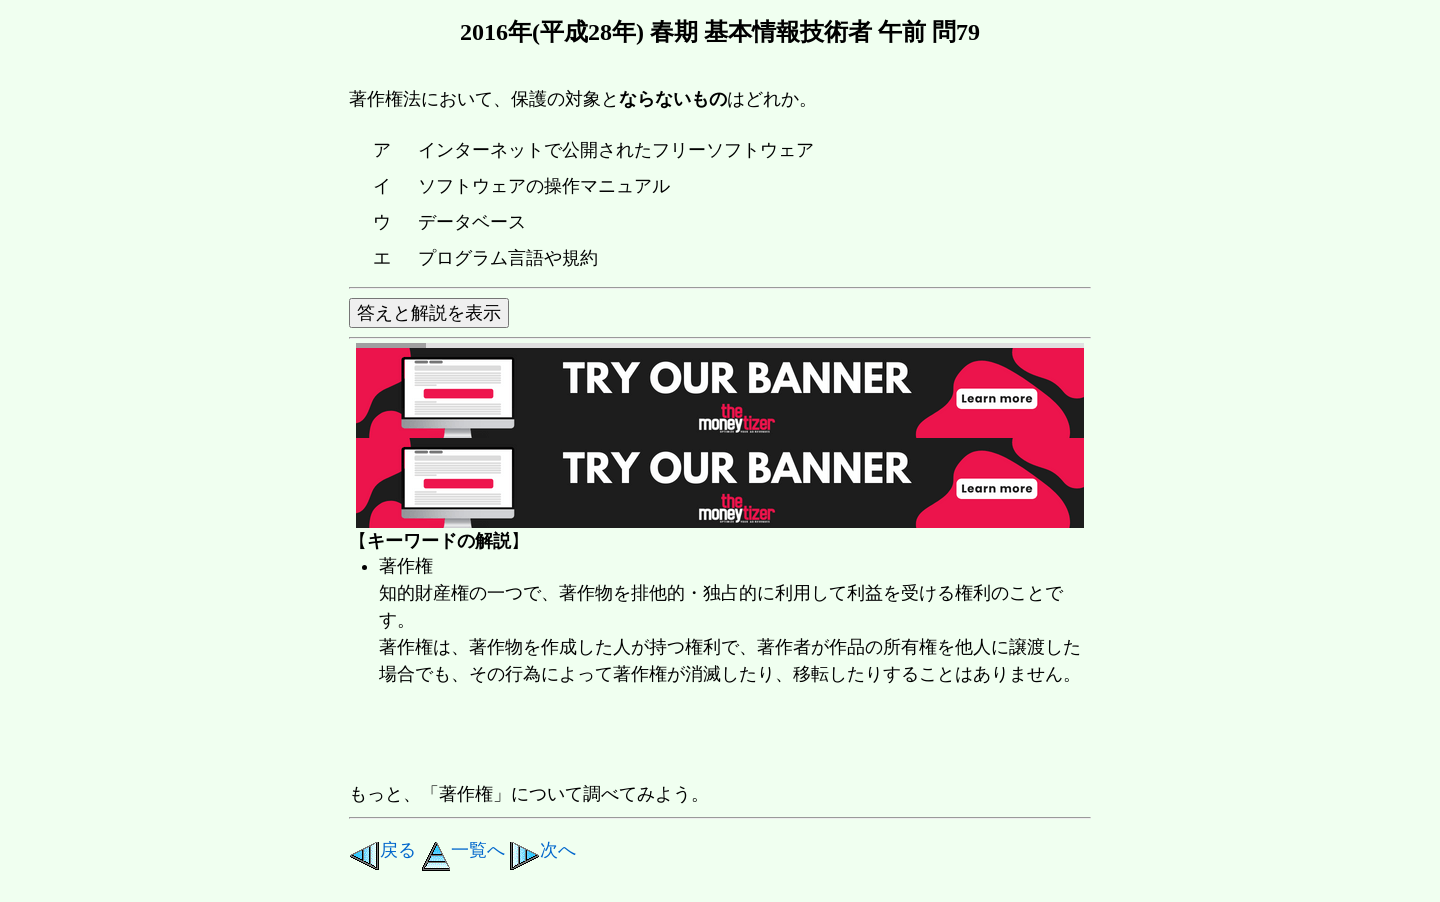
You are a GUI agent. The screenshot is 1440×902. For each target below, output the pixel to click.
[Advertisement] (713, 736)
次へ (542, 850)
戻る (382, 850)
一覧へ (463, 850)
